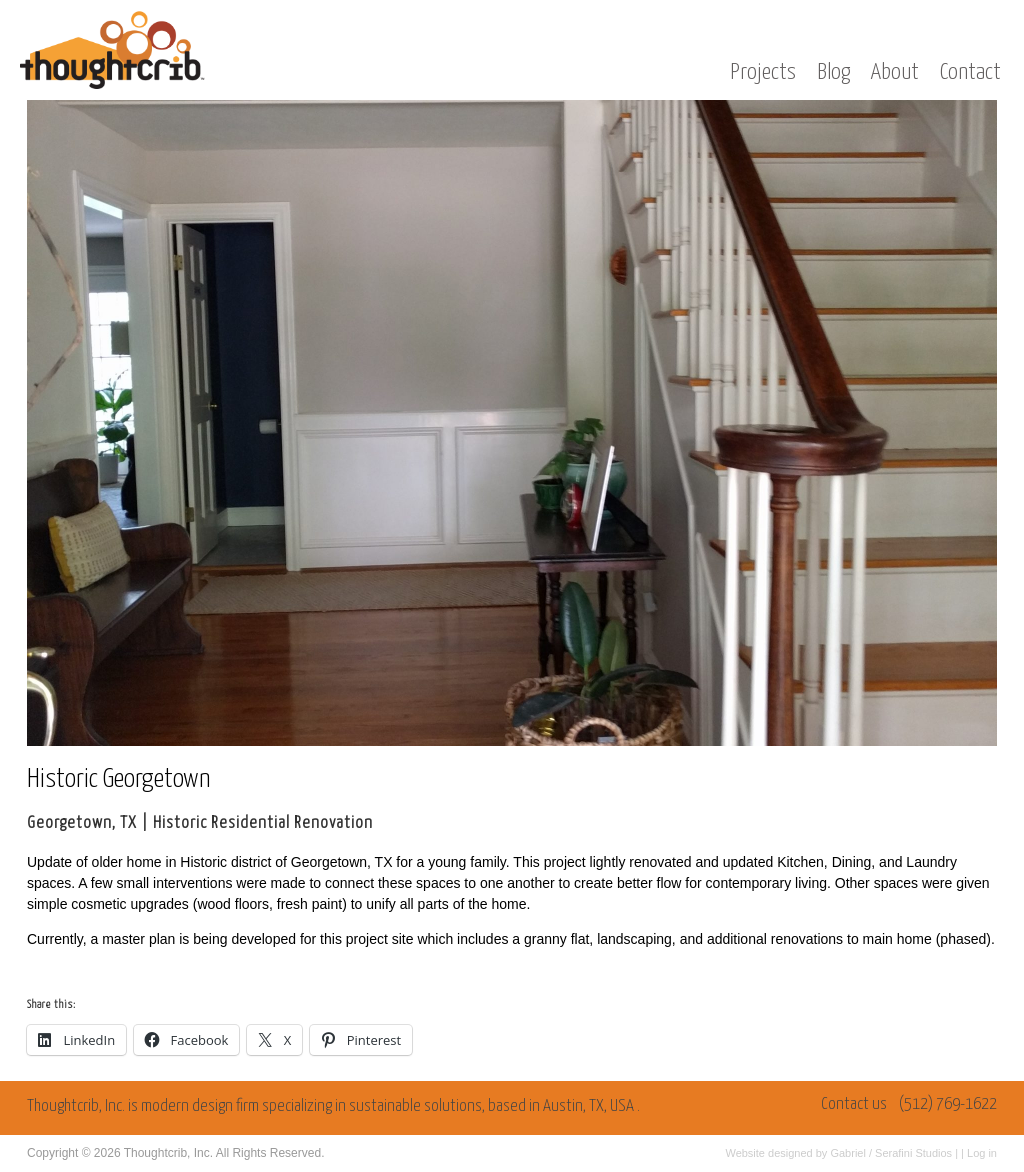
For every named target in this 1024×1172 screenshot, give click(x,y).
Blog (833, 72)
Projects (763, 72)
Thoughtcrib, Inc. (168, 1153)
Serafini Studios (913, 1153)
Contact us (854, 1104)
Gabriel (847, 1153)
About (895, 72)
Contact (970, 72)
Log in (982, 1153)
